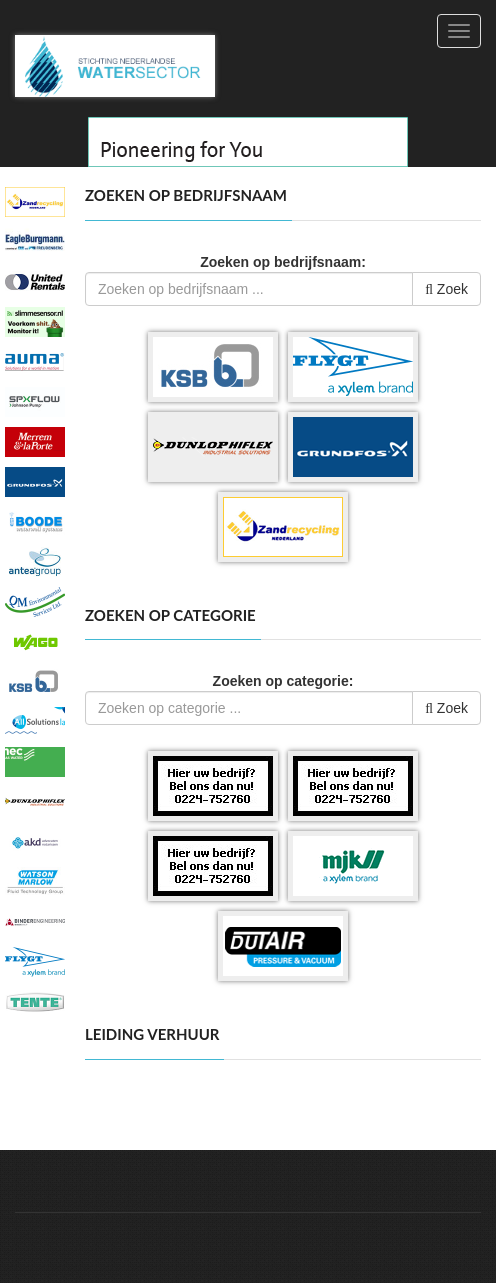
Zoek (446, 289)
